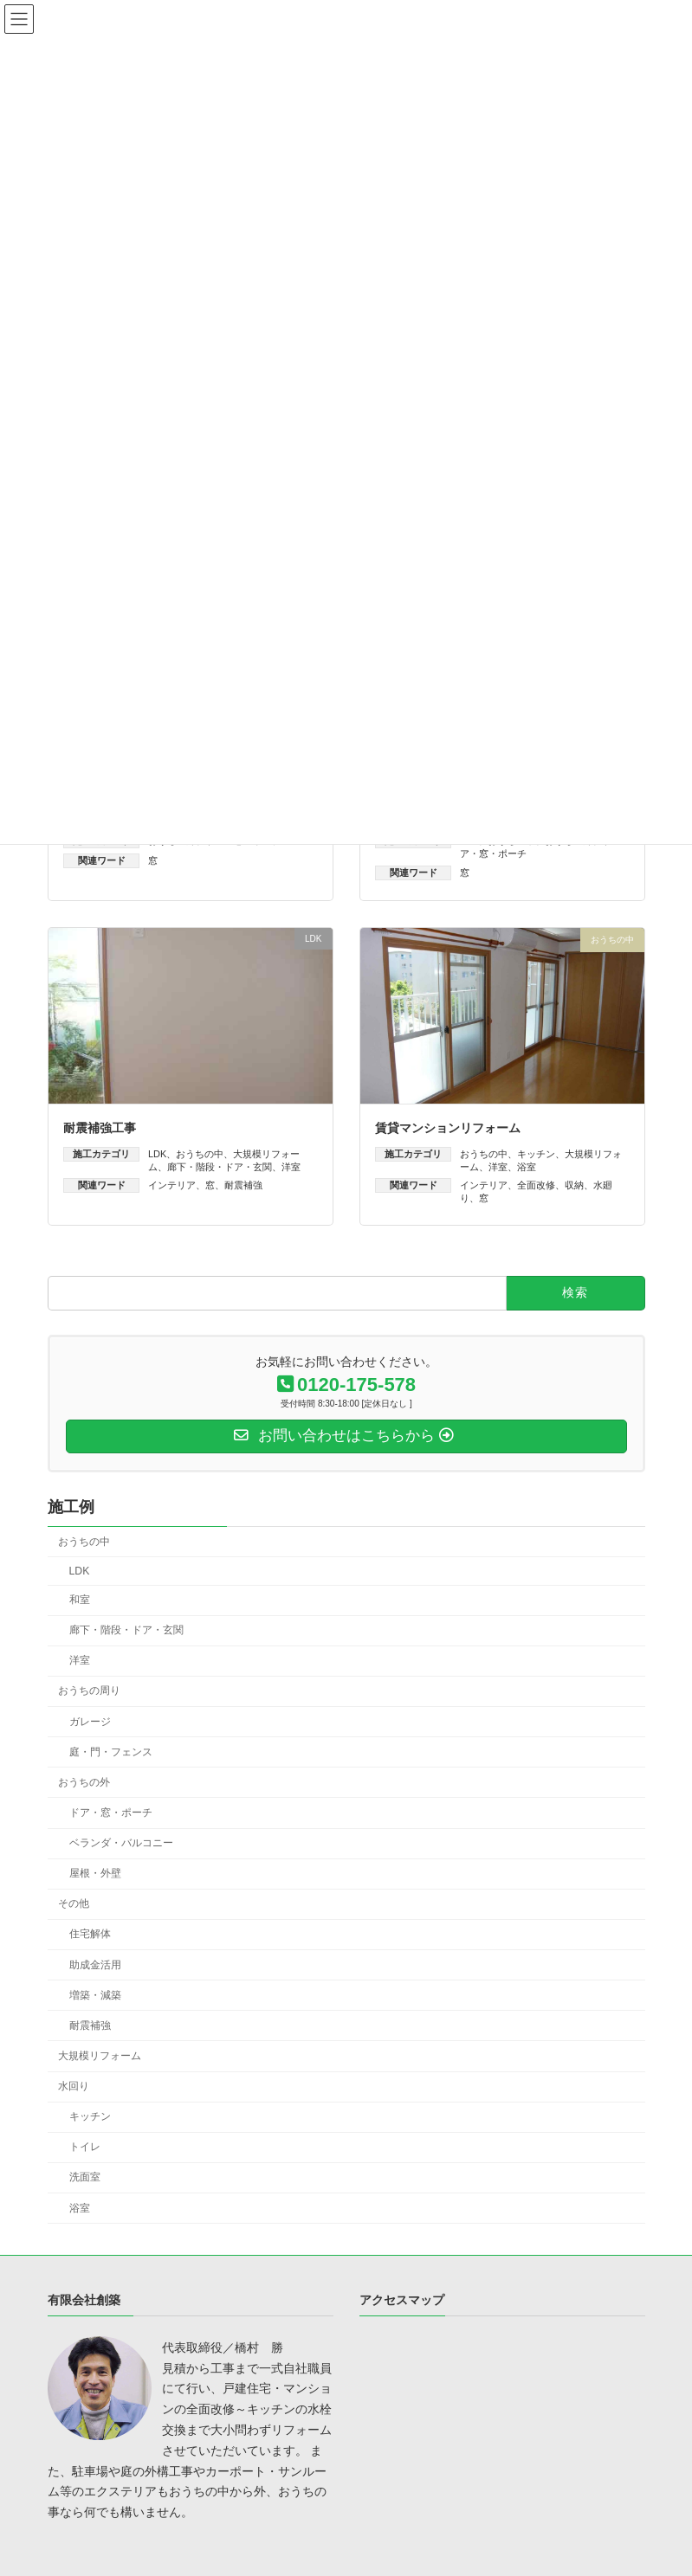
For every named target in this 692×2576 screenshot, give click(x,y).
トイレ (84, 2147)
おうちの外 (84, 1782)
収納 (574, 1185)
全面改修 (536, 1185)
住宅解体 (89, 1935)
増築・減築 (94, 1995)
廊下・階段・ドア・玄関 (219, 1167)
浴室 (526, 1167)
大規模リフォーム (99, 2056)
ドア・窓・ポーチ (110, 1812)
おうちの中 (199, 1154)
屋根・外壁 (94, 1874)
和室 (78, 1600)
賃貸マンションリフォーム (448, 1128)
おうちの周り (89, 1691)
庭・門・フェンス (110, 1752)
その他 (73, 1904)
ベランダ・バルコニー (120, 1843)
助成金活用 (94, 1965)
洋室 (291, 1167)
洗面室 (84, 2178)
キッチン (536, 1154)
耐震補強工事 (99, 1128)
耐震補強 (243, 1185)
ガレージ (89, 1722)
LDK (157, 1154)
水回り (73, 2086)
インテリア (172, 1185)
